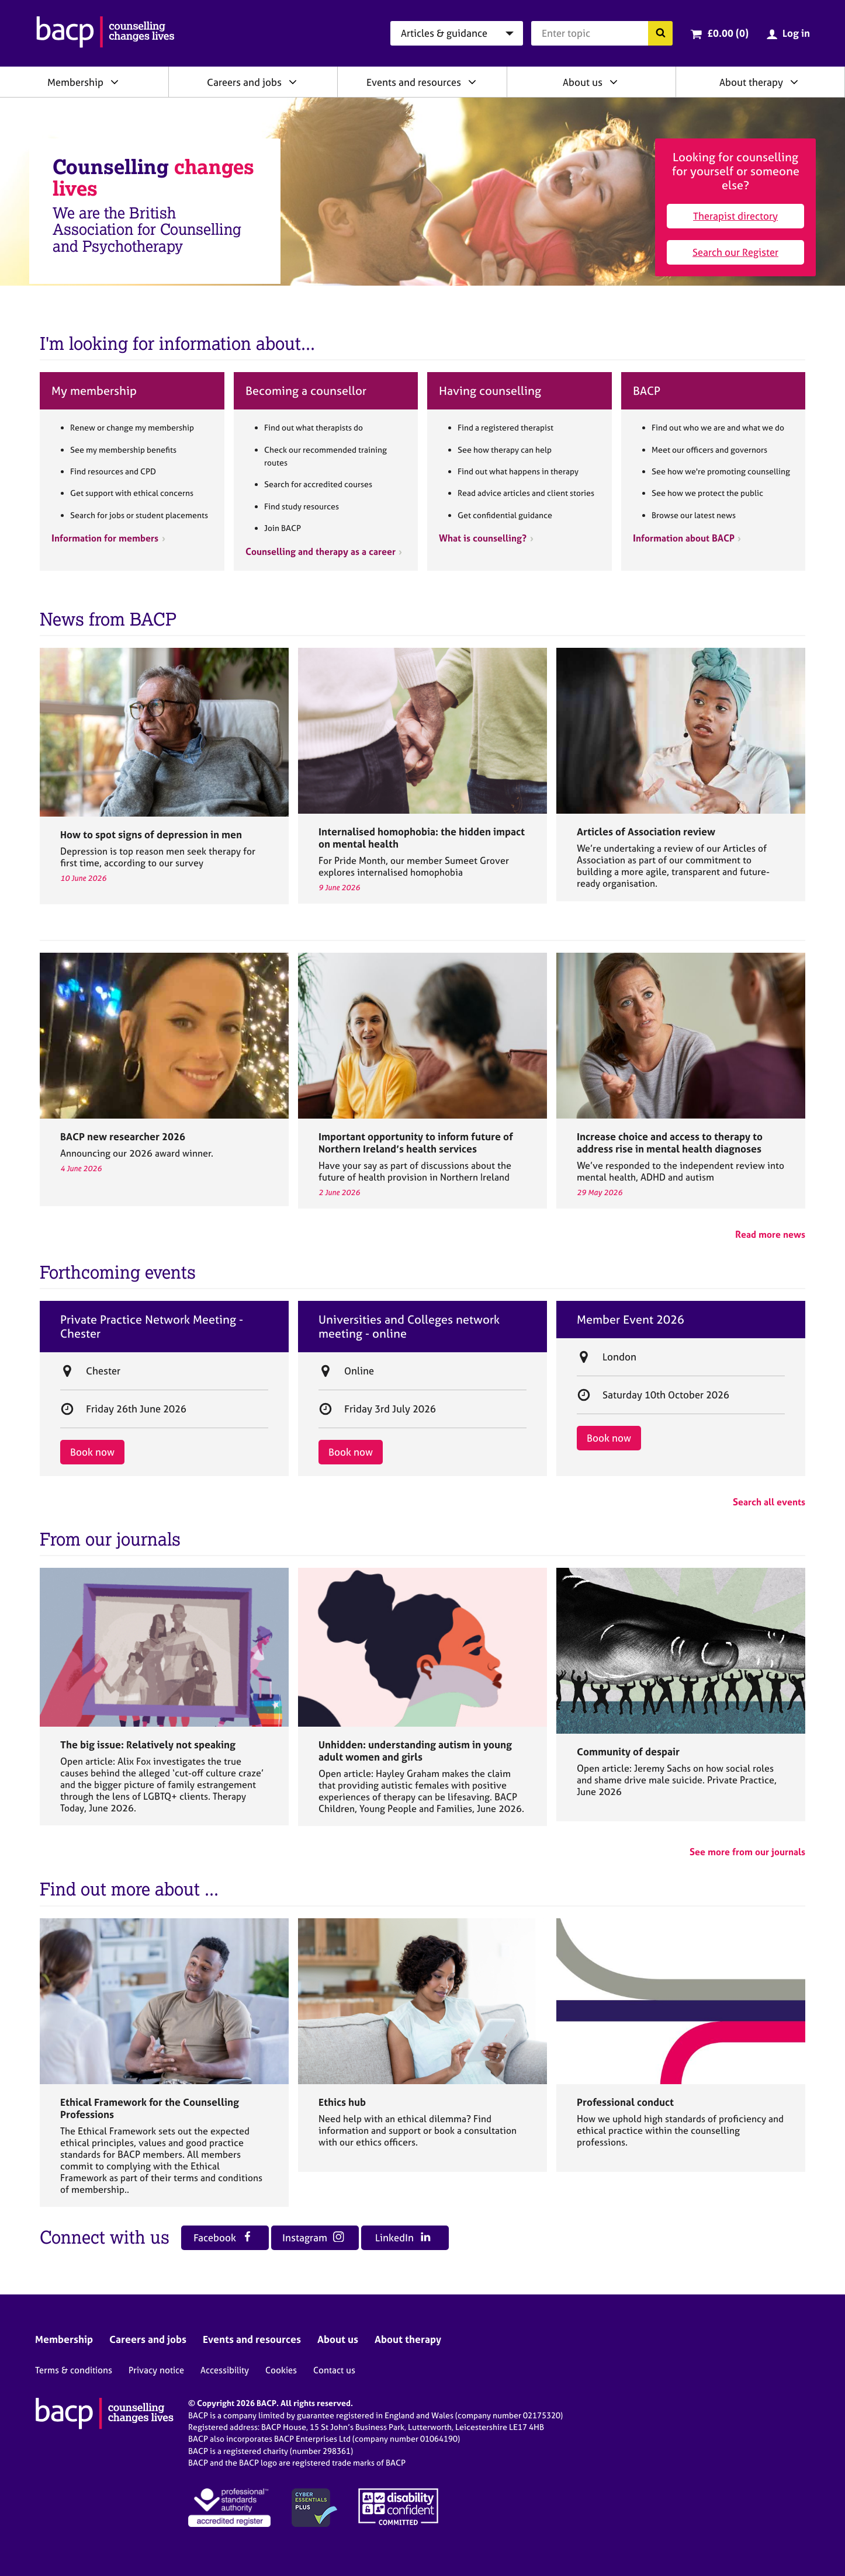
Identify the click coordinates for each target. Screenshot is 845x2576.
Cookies (281, 2370)
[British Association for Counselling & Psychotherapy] (105, 33)
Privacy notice (156, 2370)
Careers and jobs (244, 82)
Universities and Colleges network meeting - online (409, 1327)
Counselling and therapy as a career (320, 551)
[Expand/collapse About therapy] (794, 81)
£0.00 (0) (728, 33)
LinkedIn (403, 2237)
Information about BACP (684, 538)
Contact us (334, 2370)
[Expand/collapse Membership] (114, 81)
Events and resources (413, 82)
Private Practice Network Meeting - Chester (151, 1327)
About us (582, 82)
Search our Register (735, 252)
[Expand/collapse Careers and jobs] (292, 81)
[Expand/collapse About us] (613, 81)
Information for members (104, 538)
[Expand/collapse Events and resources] (472, 81)
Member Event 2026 (630, 1320)
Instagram (313, 2237)
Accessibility (224, 2370)
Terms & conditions (73, 2370)
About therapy (751, 82)
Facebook (223, 2237)
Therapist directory (735, 216)
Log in (796, 33)
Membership (75, 82)
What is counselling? (483, 538)
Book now (92, 1452)
